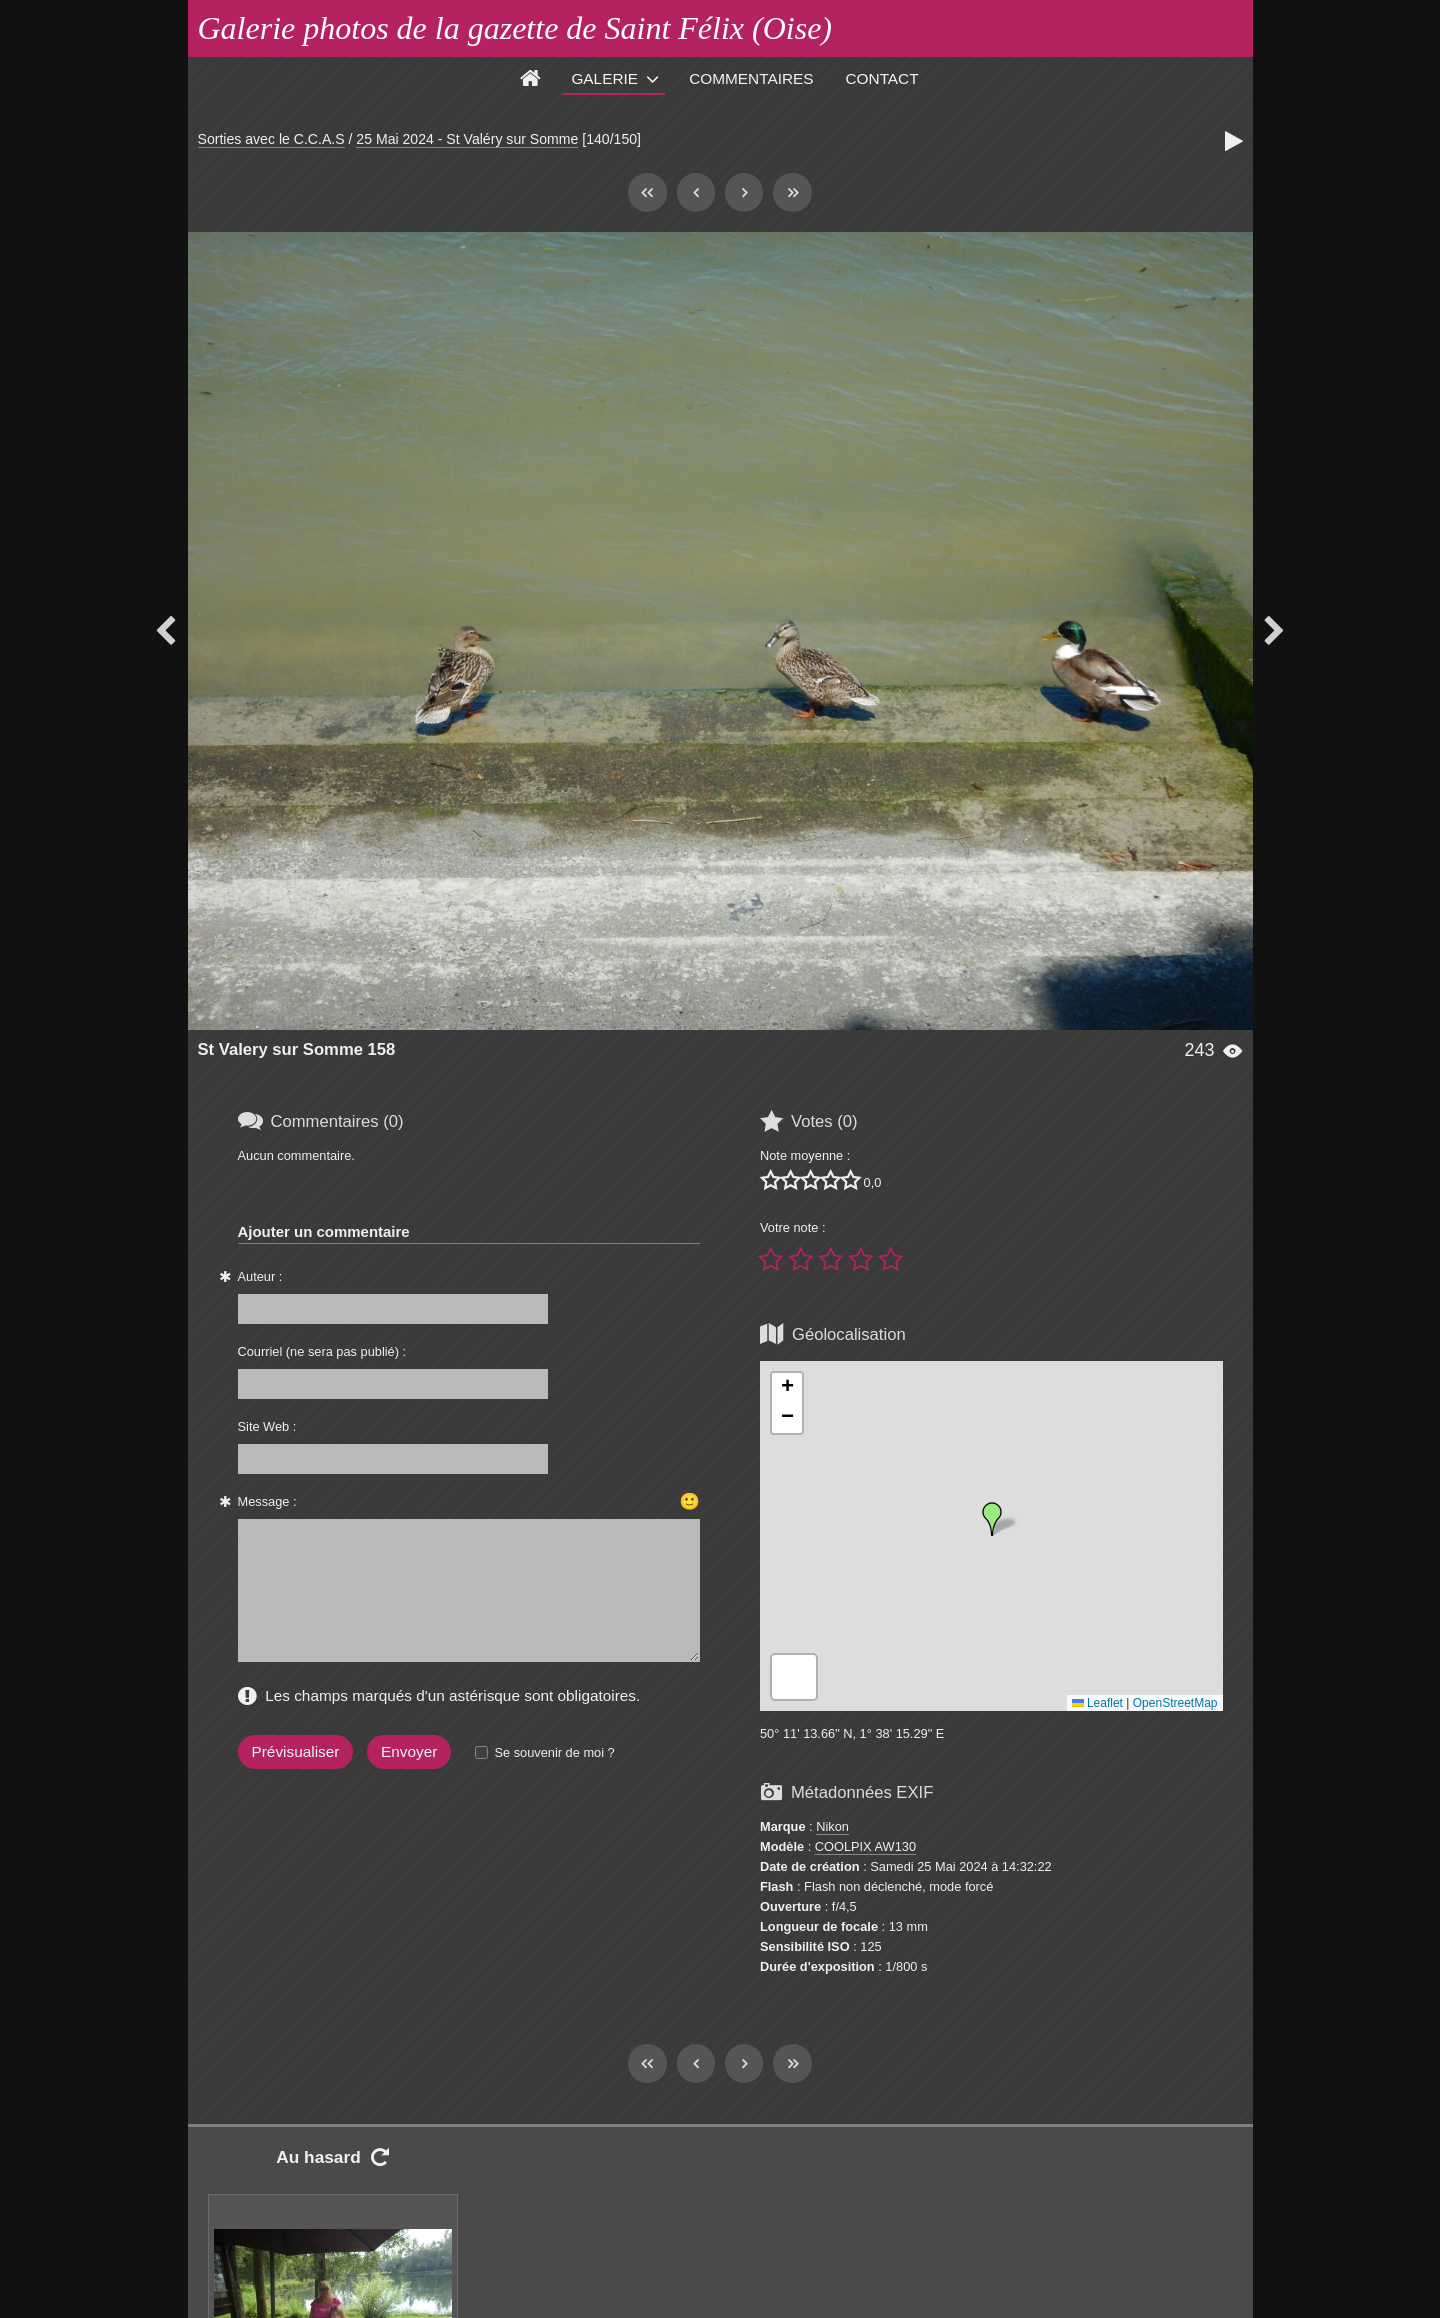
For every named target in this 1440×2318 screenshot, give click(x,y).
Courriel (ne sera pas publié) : (322, 1351)
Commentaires (751, 78)
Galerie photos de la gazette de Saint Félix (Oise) (515, 28)
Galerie (604, 78)
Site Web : (267, 1426)
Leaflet (1097, 1703)
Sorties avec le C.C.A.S (271, 139)
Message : (267, 1501)
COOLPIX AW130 (865, 1846)
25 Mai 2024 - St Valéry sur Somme (467, 139)
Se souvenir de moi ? (554, 1752)
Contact (882, 78)
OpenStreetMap (1175, 1703)
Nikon (832, 1826)
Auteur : (260, 1276)
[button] (992, 1519)
